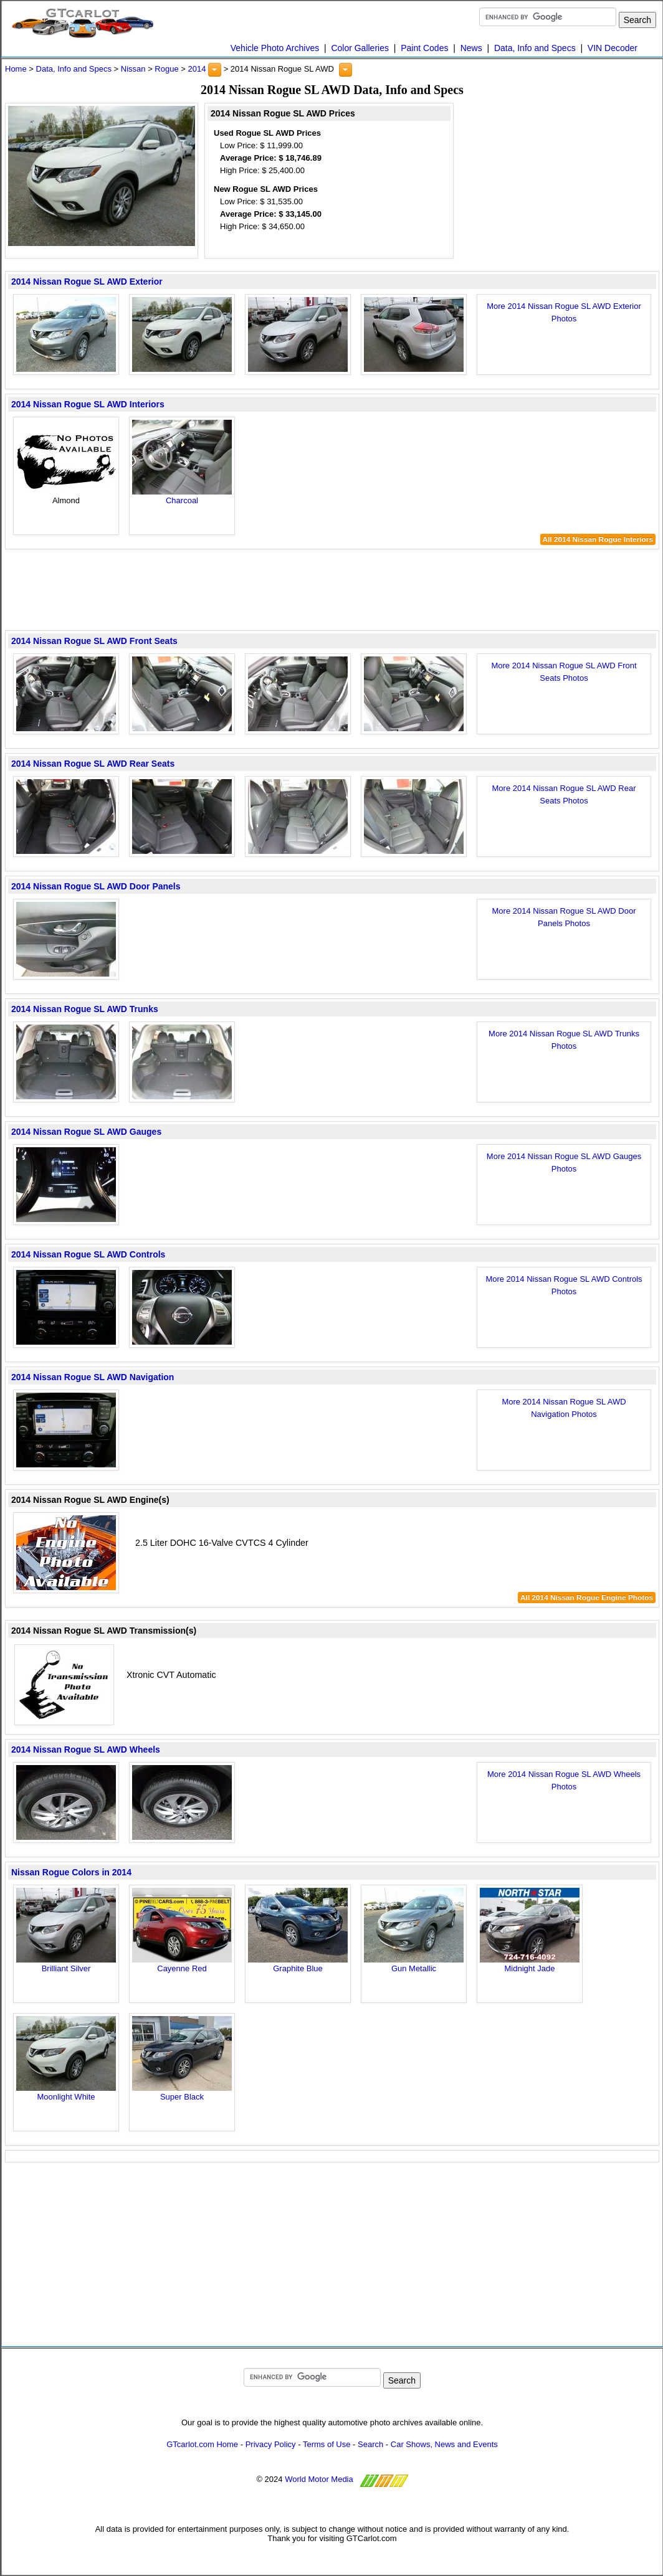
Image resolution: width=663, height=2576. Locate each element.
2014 (197, 68)
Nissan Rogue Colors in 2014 (71, 1872)
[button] (214, 70)
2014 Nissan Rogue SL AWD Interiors (88, 404)
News (471, 48)
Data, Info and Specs (535, 48)
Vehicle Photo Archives (275, 48)
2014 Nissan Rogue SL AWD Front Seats (94, 641)
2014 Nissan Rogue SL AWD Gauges (86, 1132)
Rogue (166, 68)
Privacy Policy (271, 2444)
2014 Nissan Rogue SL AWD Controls (88, 1254)
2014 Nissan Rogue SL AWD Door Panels (96, 886)
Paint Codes (424, 48)
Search (370, 2444)
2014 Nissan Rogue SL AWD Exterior (87, 281)
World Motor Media (319, 2479)
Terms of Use (327, 2444)
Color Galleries (360, 48)
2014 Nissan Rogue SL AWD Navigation (92, 1377)
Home (16, 68)
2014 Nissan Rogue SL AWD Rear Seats (92, 764)
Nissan (133, 68)
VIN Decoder (612, 48)
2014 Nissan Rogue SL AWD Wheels (85, 1749)
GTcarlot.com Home (202, 2444)
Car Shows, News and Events (444, 2444)
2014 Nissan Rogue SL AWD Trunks (84, 1009)
